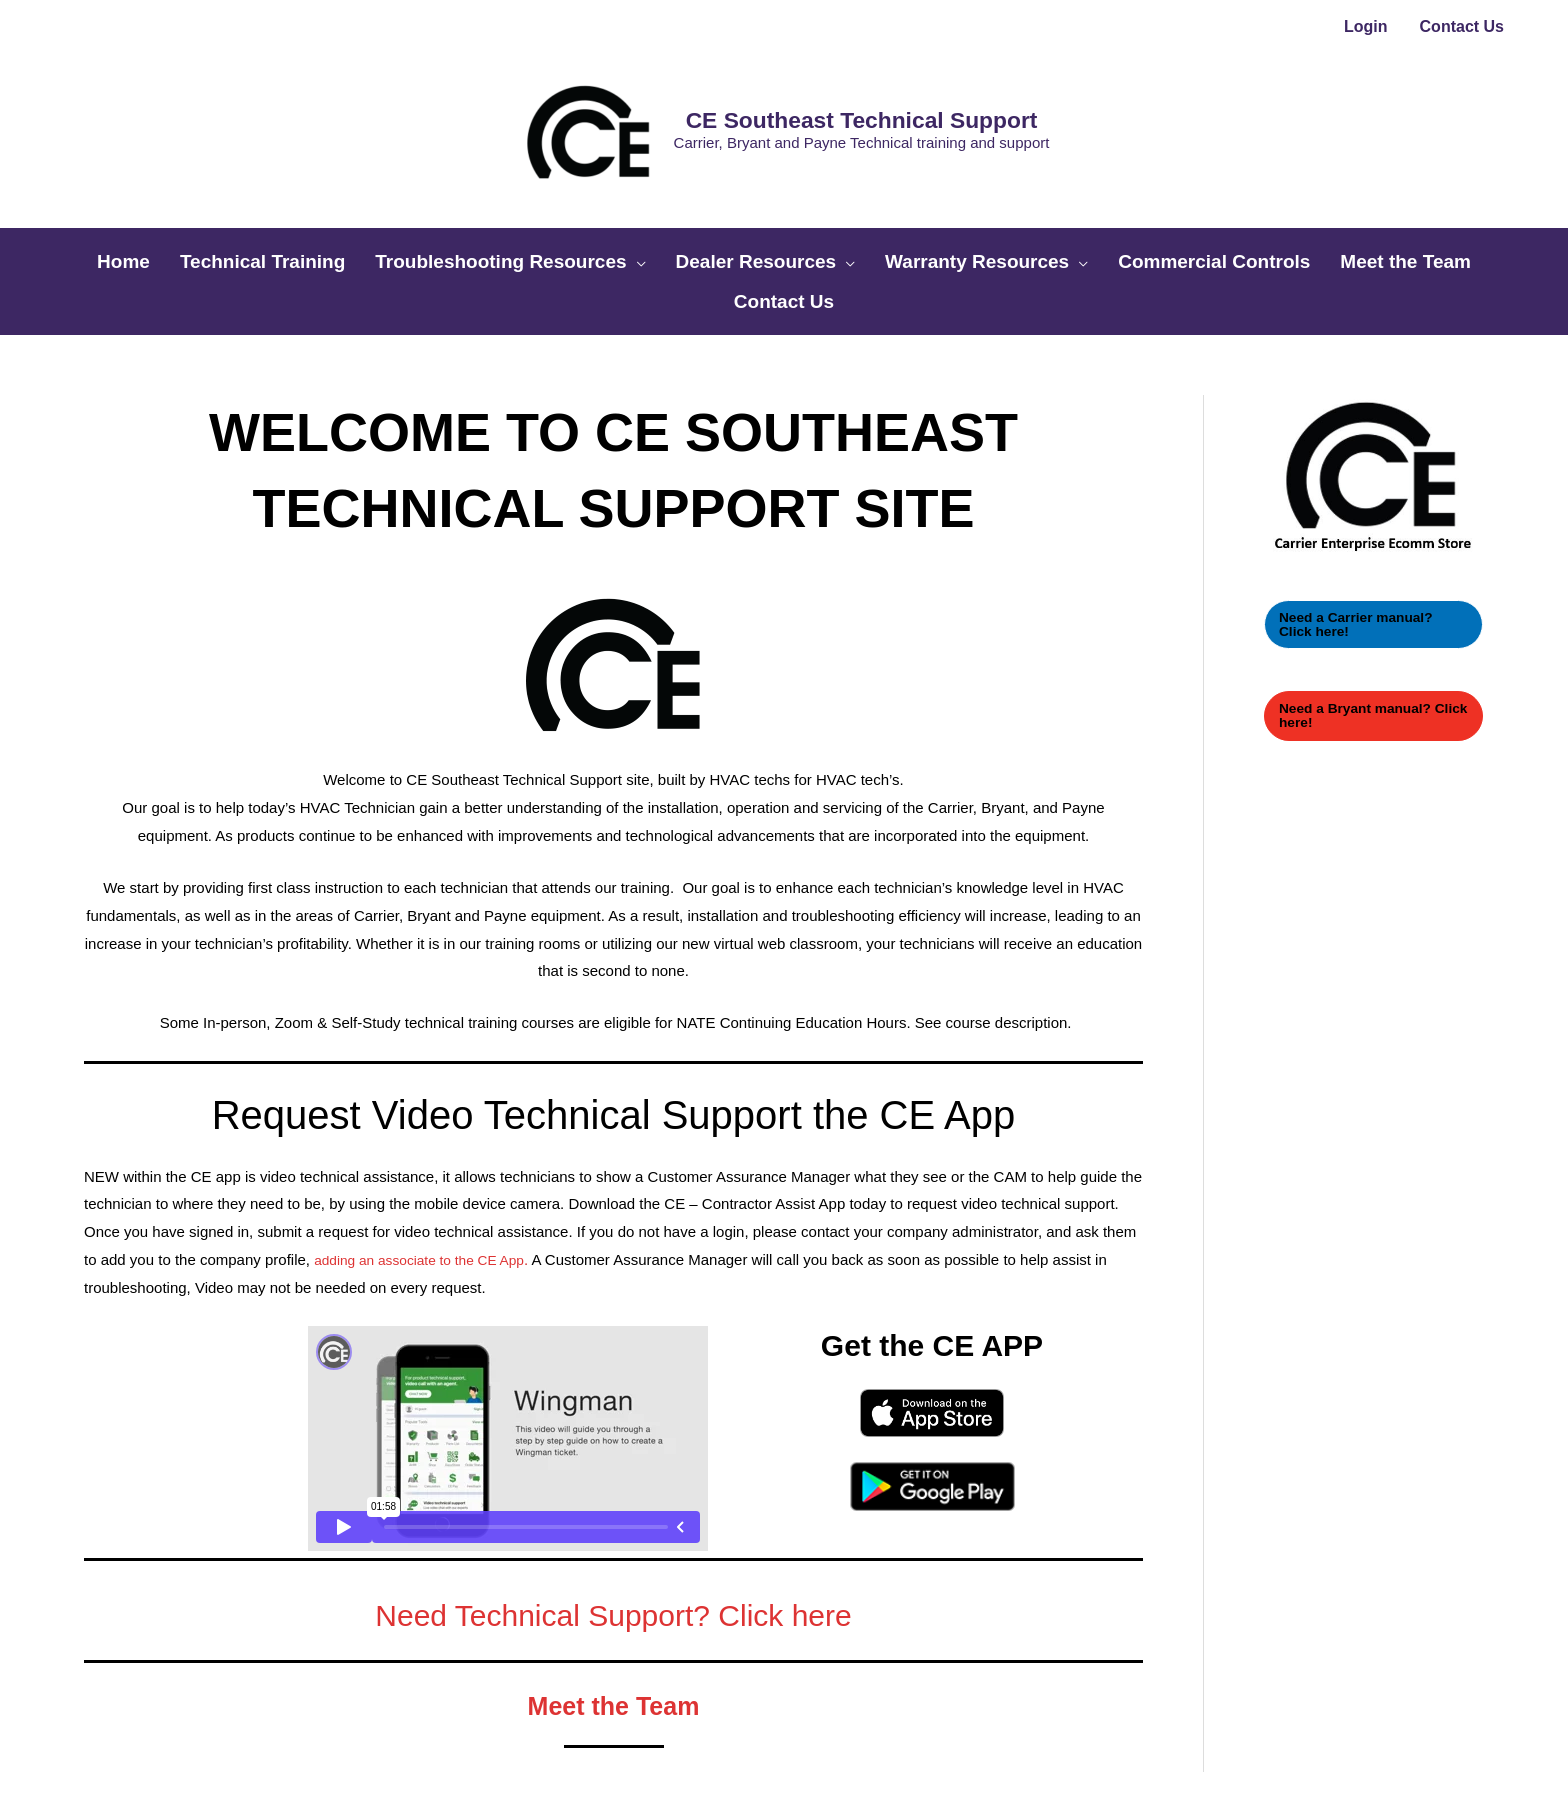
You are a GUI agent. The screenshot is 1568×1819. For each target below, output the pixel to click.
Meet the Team (613, 1583)
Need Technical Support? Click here (613, 1490)
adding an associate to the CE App (429, 1137)
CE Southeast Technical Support (817, 68)
